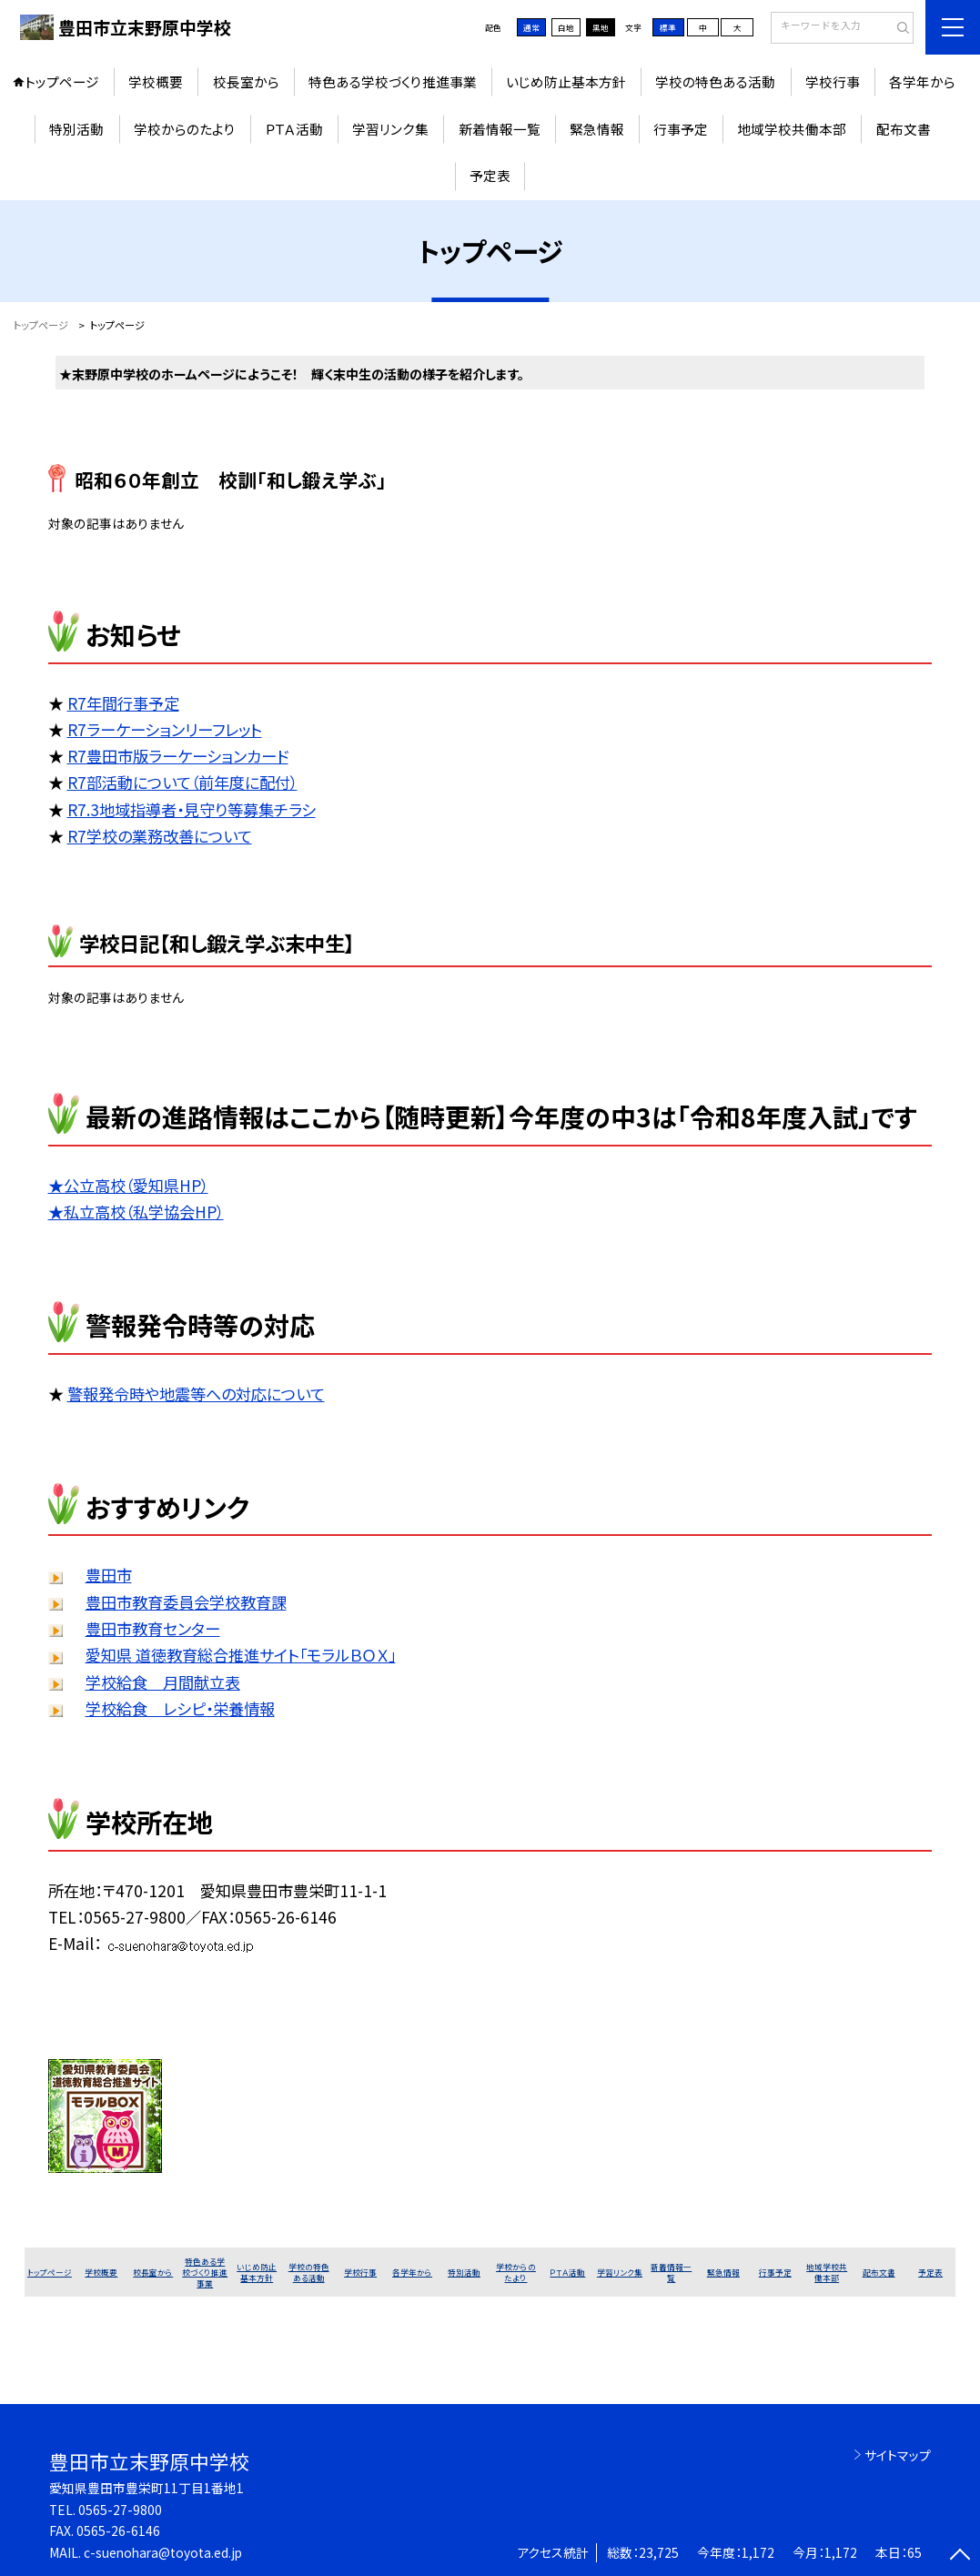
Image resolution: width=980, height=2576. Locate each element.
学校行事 (832, 81)
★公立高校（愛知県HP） (128, 1185)
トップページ (62, 81)
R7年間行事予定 (123, 703)
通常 (531, 27)
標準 (668, 27)
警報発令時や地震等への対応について (196, 1393)
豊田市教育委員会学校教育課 (186, 1602)
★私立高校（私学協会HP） (136, 1211)
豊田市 (109, 1574)
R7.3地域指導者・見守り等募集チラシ (191, 809)
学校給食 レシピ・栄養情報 (180, 1708)
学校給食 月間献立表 (163, 1682)
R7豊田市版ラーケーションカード (177, 755)
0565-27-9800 (120, 2509)
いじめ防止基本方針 (566, 81)
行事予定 (680, 128)
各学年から (922, 81)
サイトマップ (897, 2455)
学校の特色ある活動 (715, 81)
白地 (566, 27)
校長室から (246, 81)
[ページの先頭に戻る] (960, 2556)
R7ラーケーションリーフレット (164, 729)
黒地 (600, 27)
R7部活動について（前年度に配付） (182, 782)
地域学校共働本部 (791, 128)
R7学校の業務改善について (159, 835)
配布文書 (903, 128)
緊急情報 (597, 128)
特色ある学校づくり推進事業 (392, 81)
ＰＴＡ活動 (294, 128)
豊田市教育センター (153, 1628)
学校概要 (155, 81)
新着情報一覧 (500, 128)
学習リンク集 (390, 128)
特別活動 (76, 128)
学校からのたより (185, 128)
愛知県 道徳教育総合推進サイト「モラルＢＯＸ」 (241, 1654)
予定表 (490, 175)
